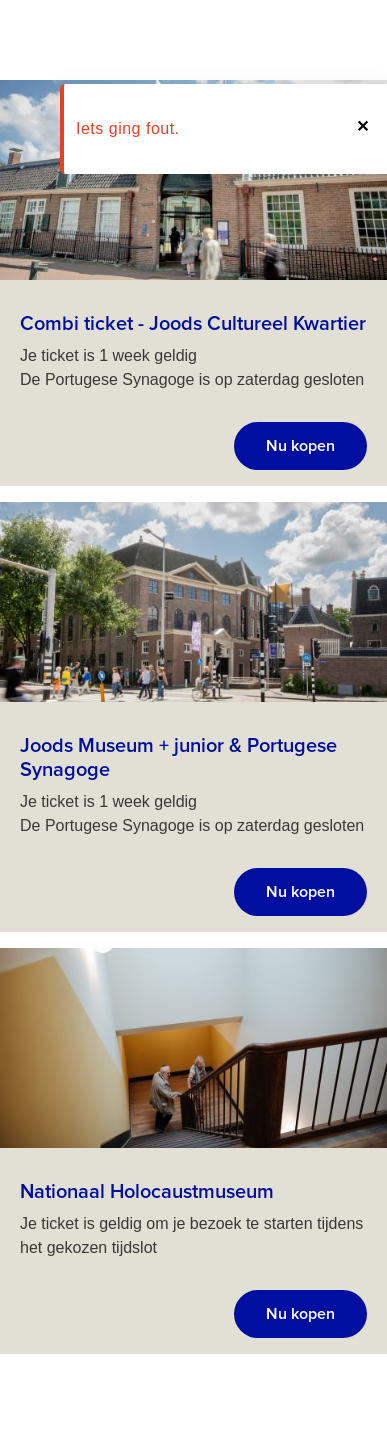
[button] (362, 129)
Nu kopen (300, 446)
